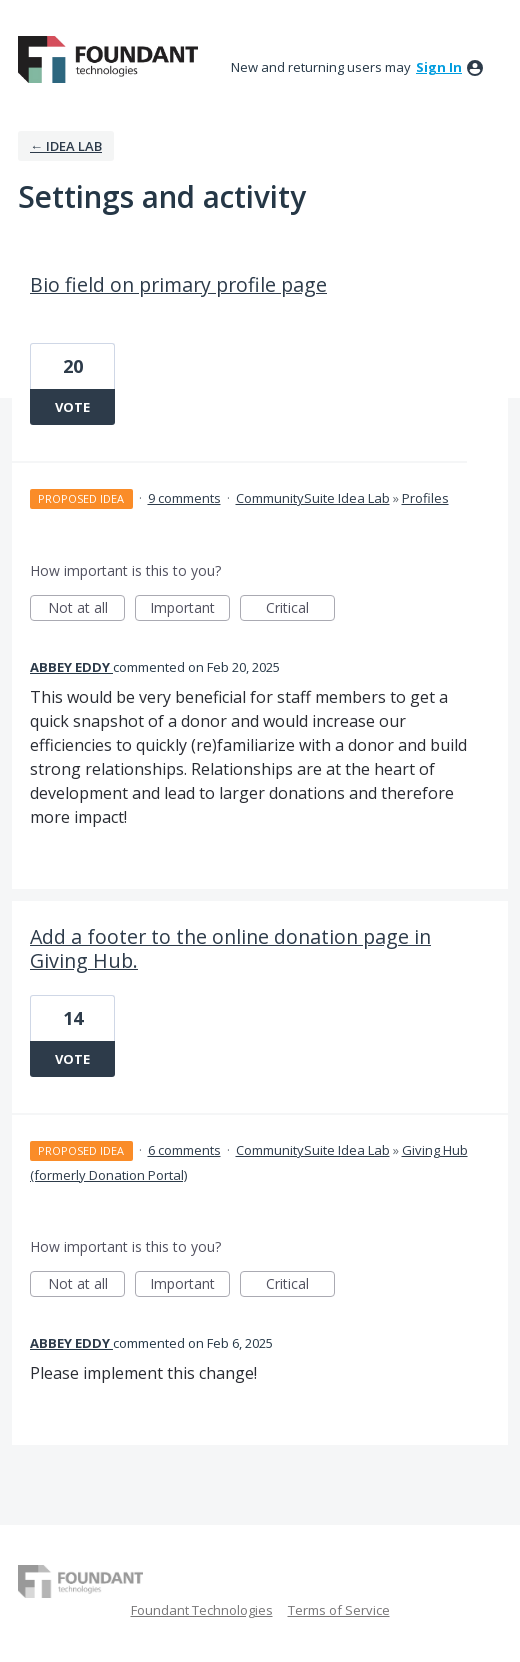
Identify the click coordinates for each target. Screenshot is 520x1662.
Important (190, 609)
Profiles (425, 498)
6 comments (184, 1150)
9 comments (184, 498)
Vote (72, 407)
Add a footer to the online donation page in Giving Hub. (230, 948)
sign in (439, 67)
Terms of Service (339, 1610)
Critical (300, 609)
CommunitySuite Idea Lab (313, 498)
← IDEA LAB (66, 146)
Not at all (87, 609)
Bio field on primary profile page (178, 284)
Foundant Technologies (202, 1610)
